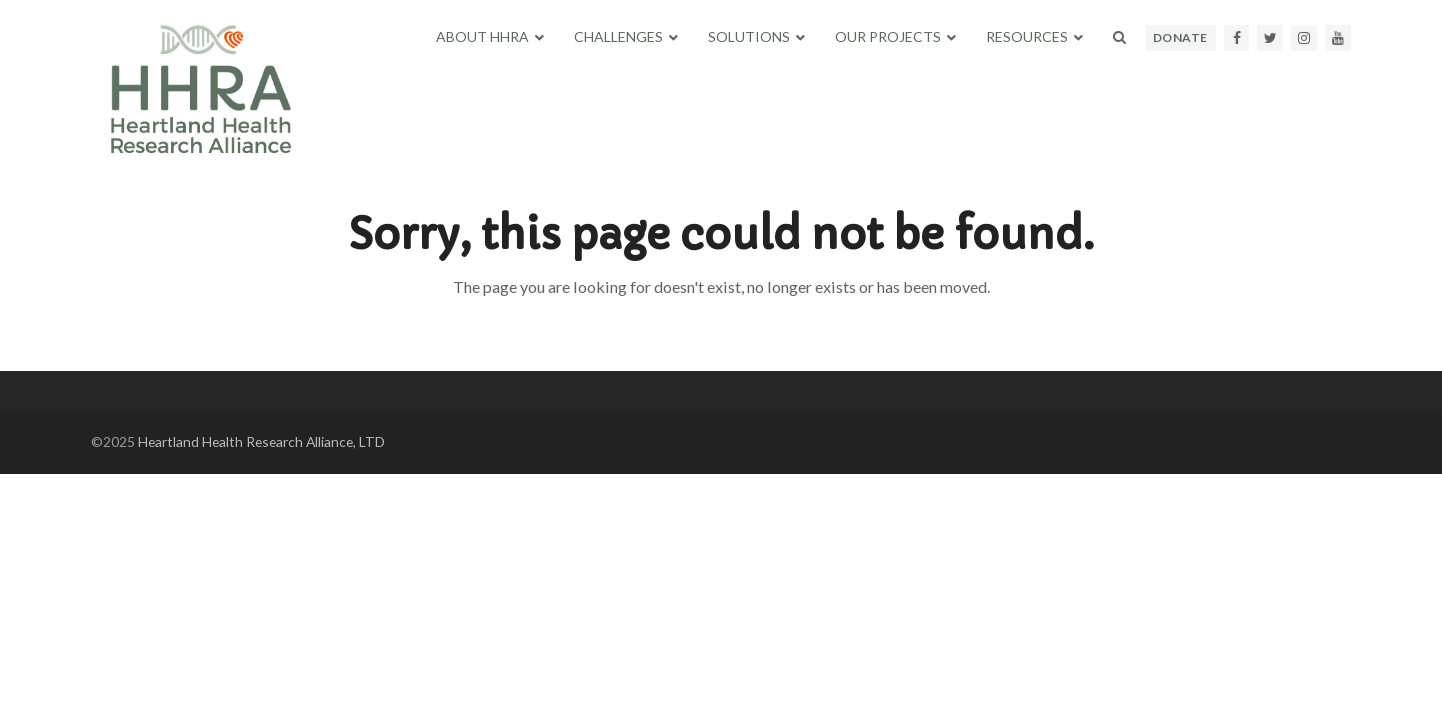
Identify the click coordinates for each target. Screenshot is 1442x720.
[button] (1119, 37)
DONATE (1180, 37)
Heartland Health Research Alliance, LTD (261, 441)
